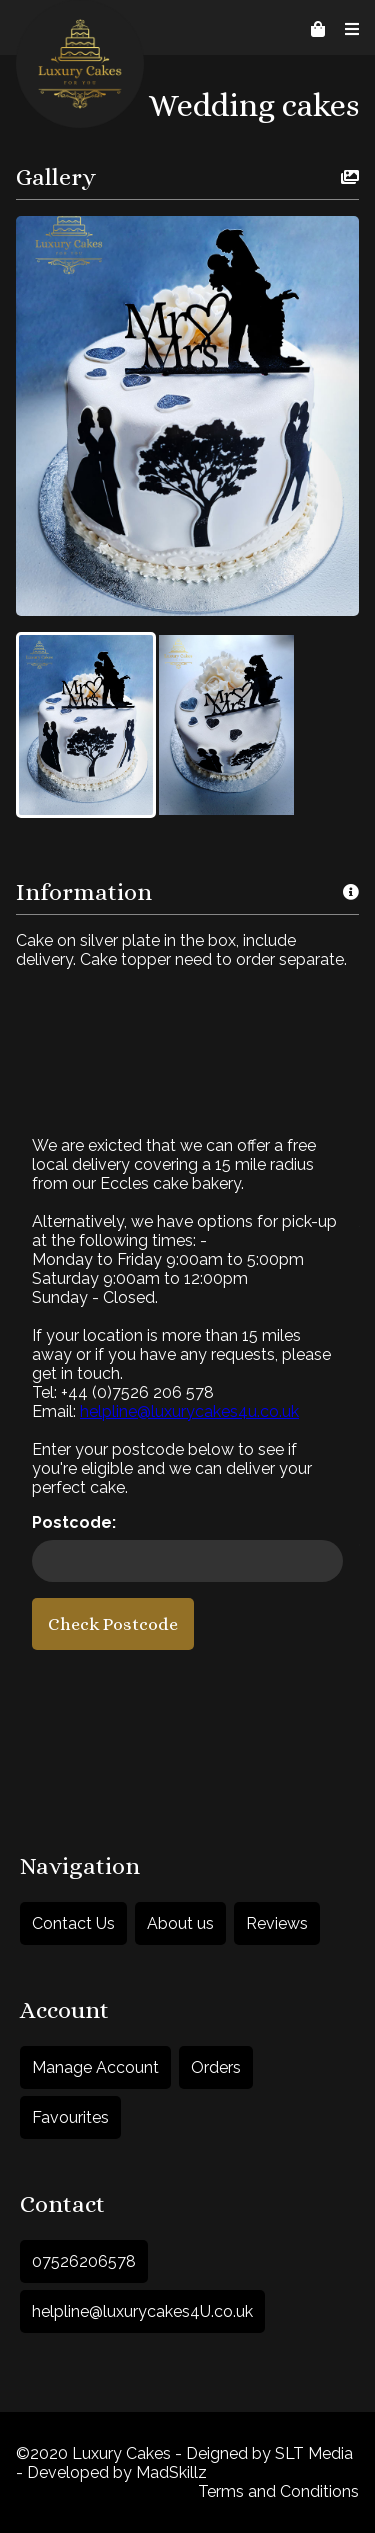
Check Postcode (113, 1624)
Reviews (277, 1923)
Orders (216, 2067)
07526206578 (84, 2261)
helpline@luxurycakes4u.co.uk (189, 1411)
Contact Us (73, 1923)
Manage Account (95, 2067)
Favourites (70, 2117)
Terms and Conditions (278, 2491)
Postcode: (74, 1522)
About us (180, 1923)
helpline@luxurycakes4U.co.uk (142, 2311)
